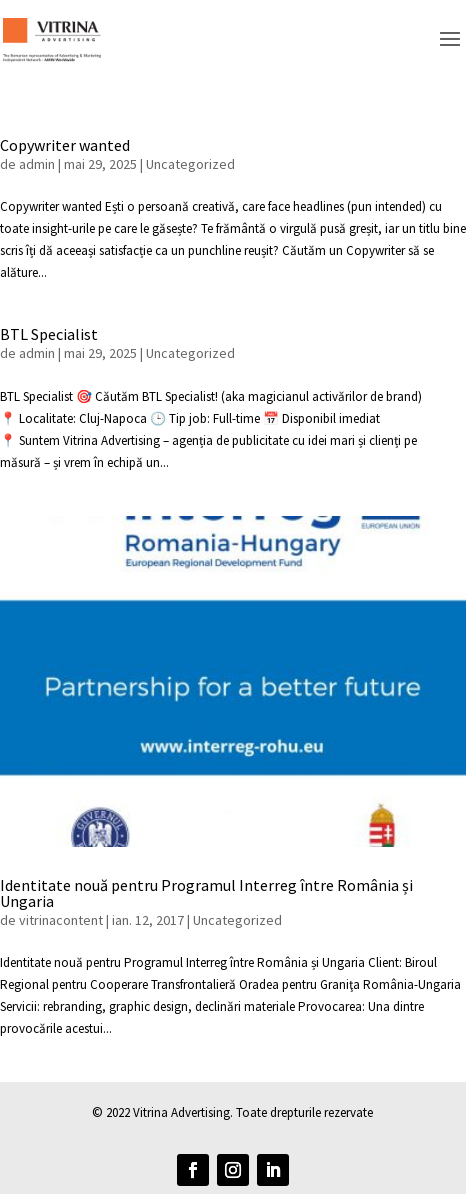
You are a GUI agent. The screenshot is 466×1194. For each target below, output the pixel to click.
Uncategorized (190, 164)
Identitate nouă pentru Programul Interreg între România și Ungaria (206, 893)
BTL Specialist (49, 334)
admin (37, 164)
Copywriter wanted (65, 145)
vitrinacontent (61, 920)
